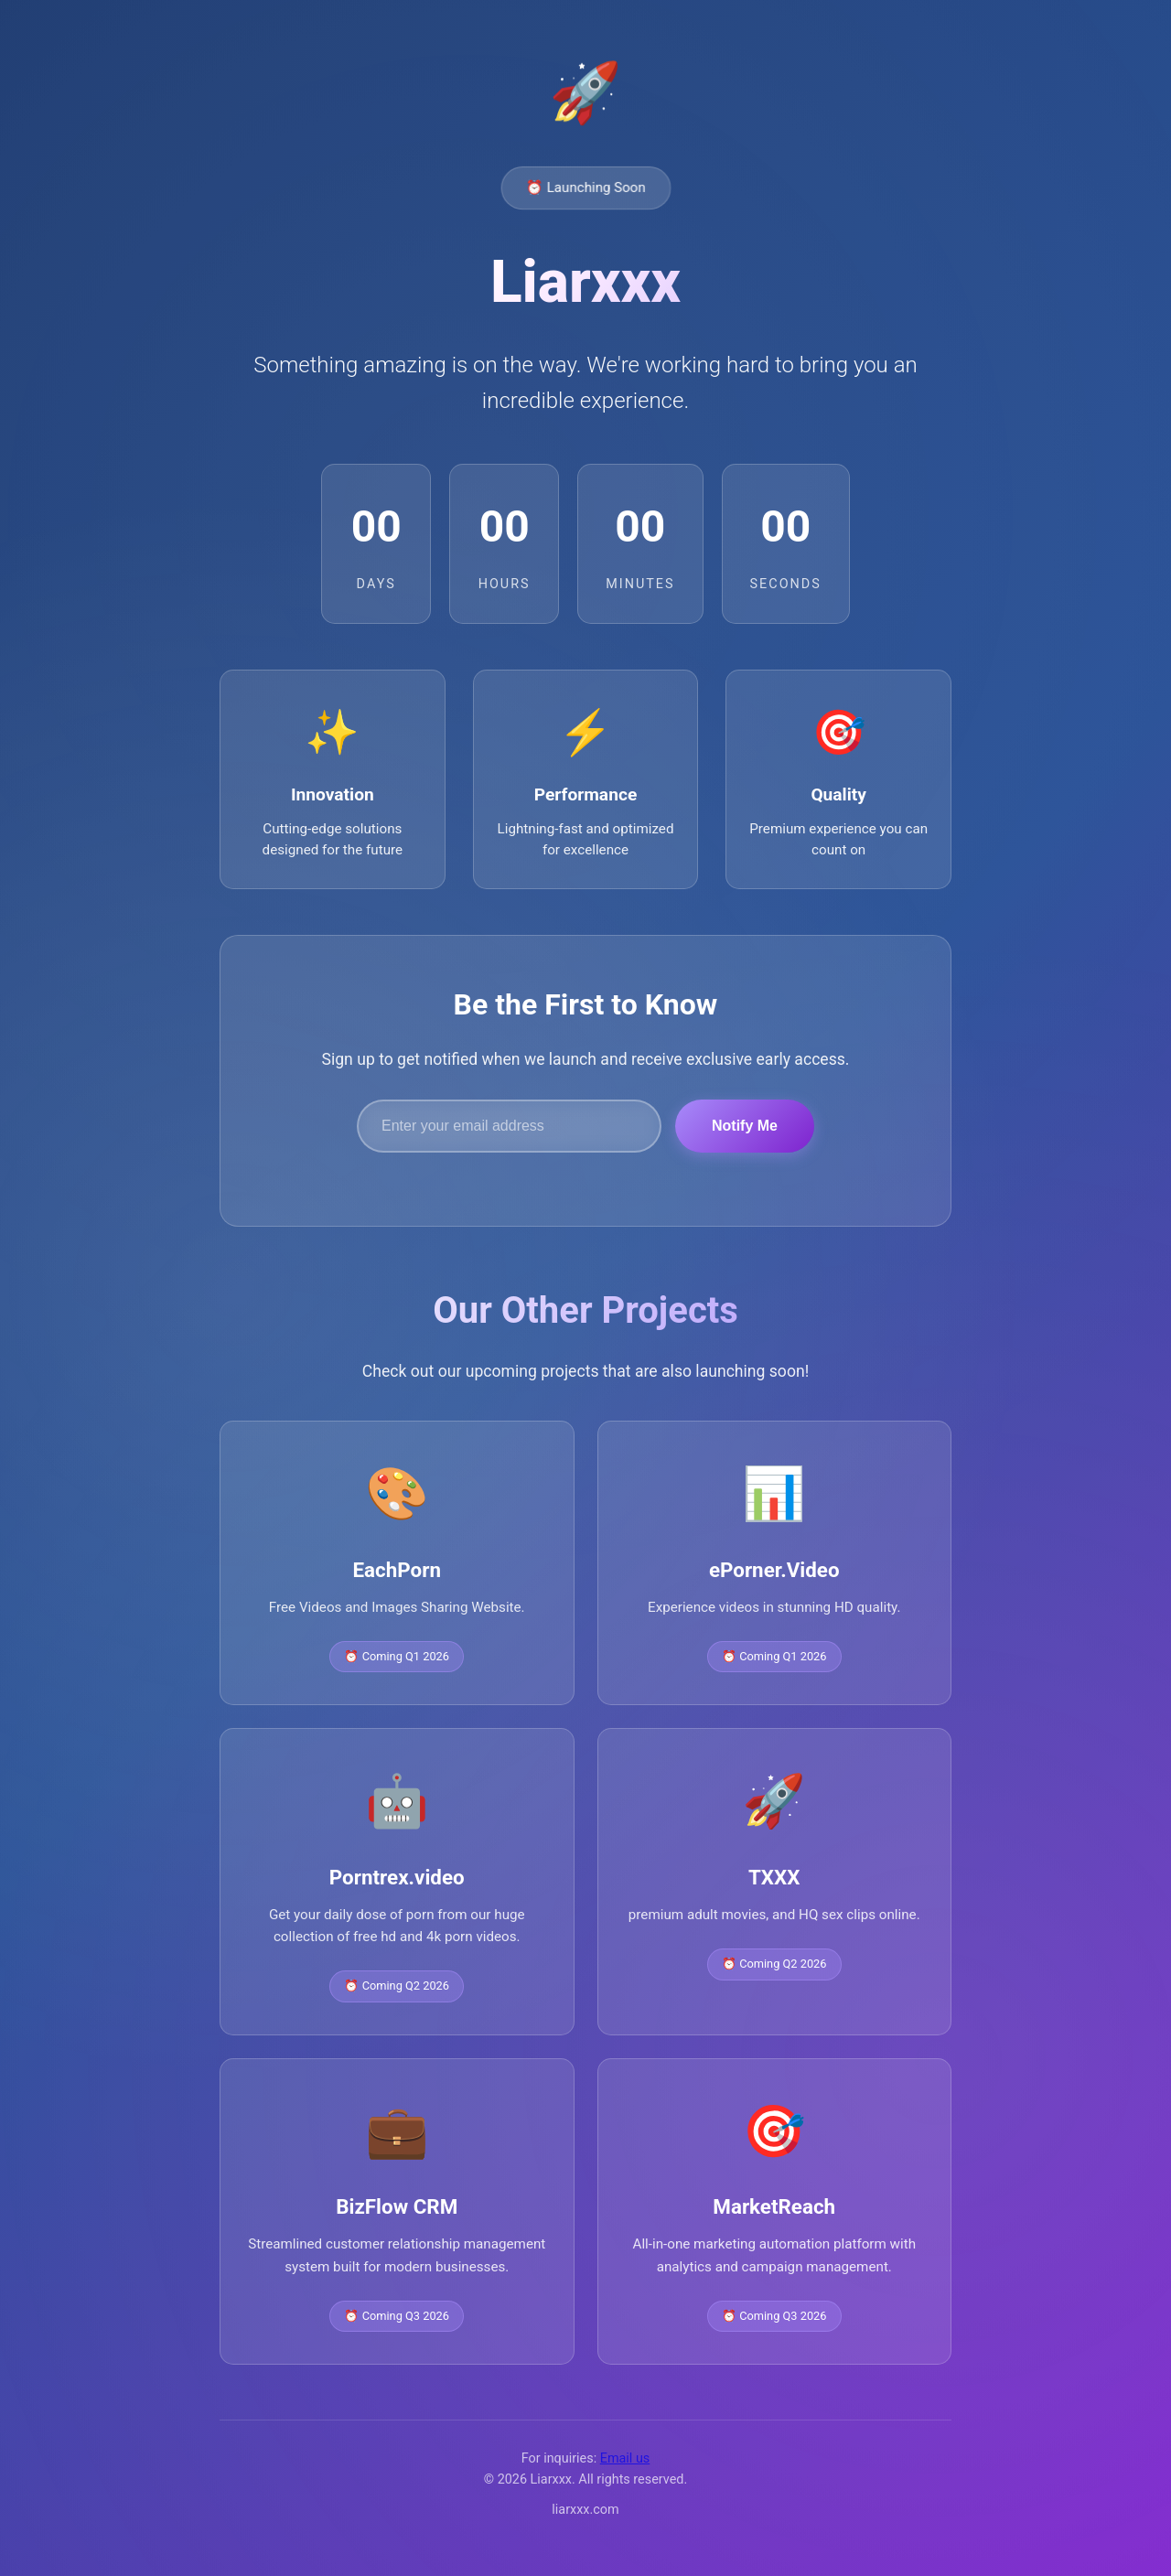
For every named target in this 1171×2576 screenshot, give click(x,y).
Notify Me (745, 1129)
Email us (625, 2462)
